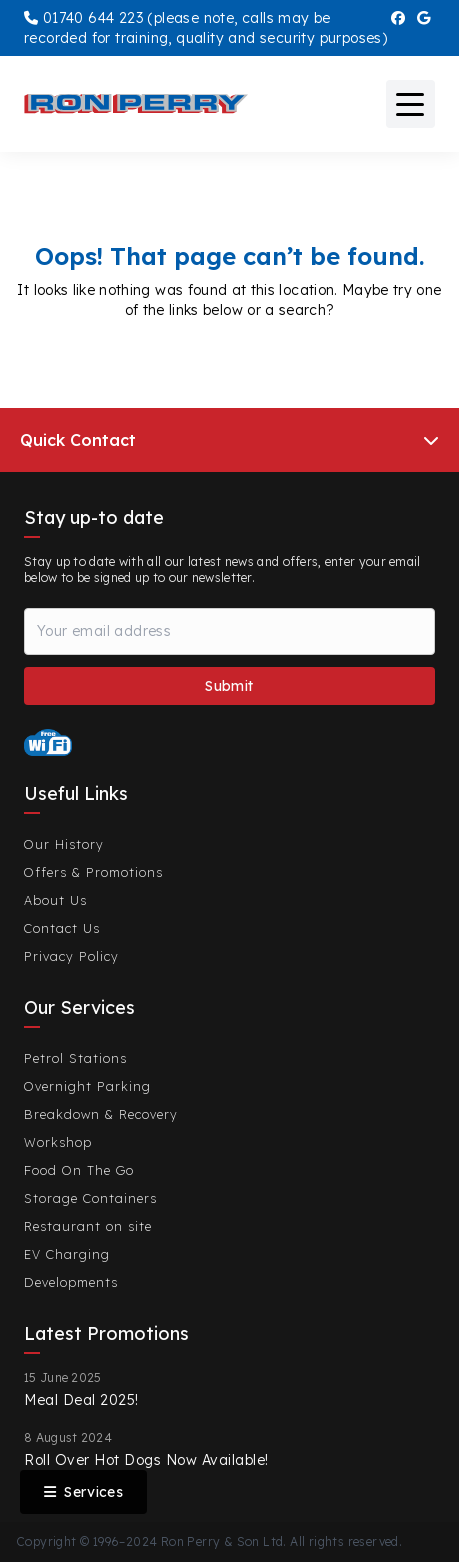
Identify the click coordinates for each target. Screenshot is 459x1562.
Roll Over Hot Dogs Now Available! (146, 1460)
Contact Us (62, 928)
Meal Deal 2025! (81, 1400)
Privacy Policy (71, 956)
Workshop (58, 1142)
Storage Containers (90, 1198)
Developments (71, 1282)
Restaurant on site (88, 1226)
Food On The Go (79, 1170)
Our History (64, 844)
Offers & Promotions (93, 872)
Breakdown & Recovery (101, 1114)
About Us (55, 900)
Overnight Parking (87, 1086)
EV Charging (67, 1254)
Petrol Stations (75, 1058)
